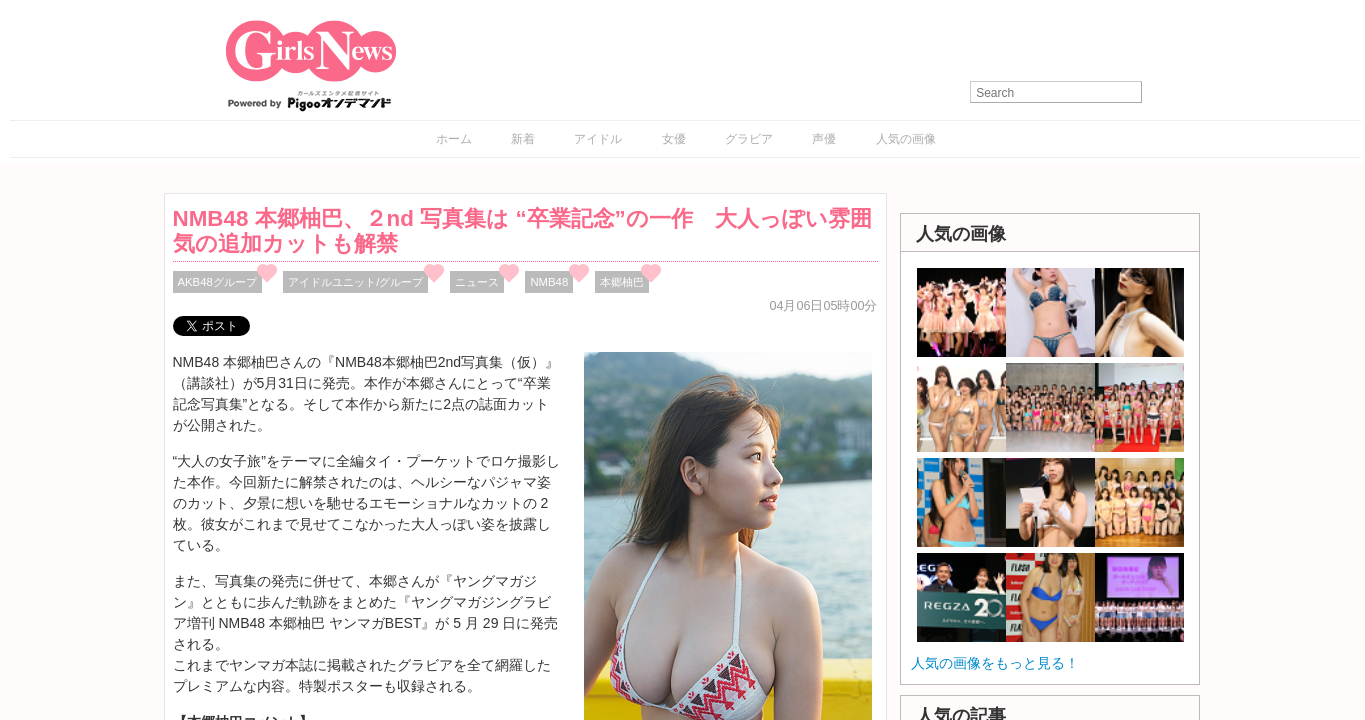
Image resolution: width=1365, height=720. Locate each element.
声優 (824, 139)
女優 (674, 139)
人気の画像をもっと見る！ (995, 663)
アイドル (598, 139)
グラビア (749, 139)
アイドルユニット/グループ (355, 282)
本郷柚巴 (622, 282)
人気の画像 (906, 139)
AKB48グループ (217, 282)
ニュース (477, 282)
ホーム (454, 139)
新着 (523, 139)
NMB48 (549, 282)
